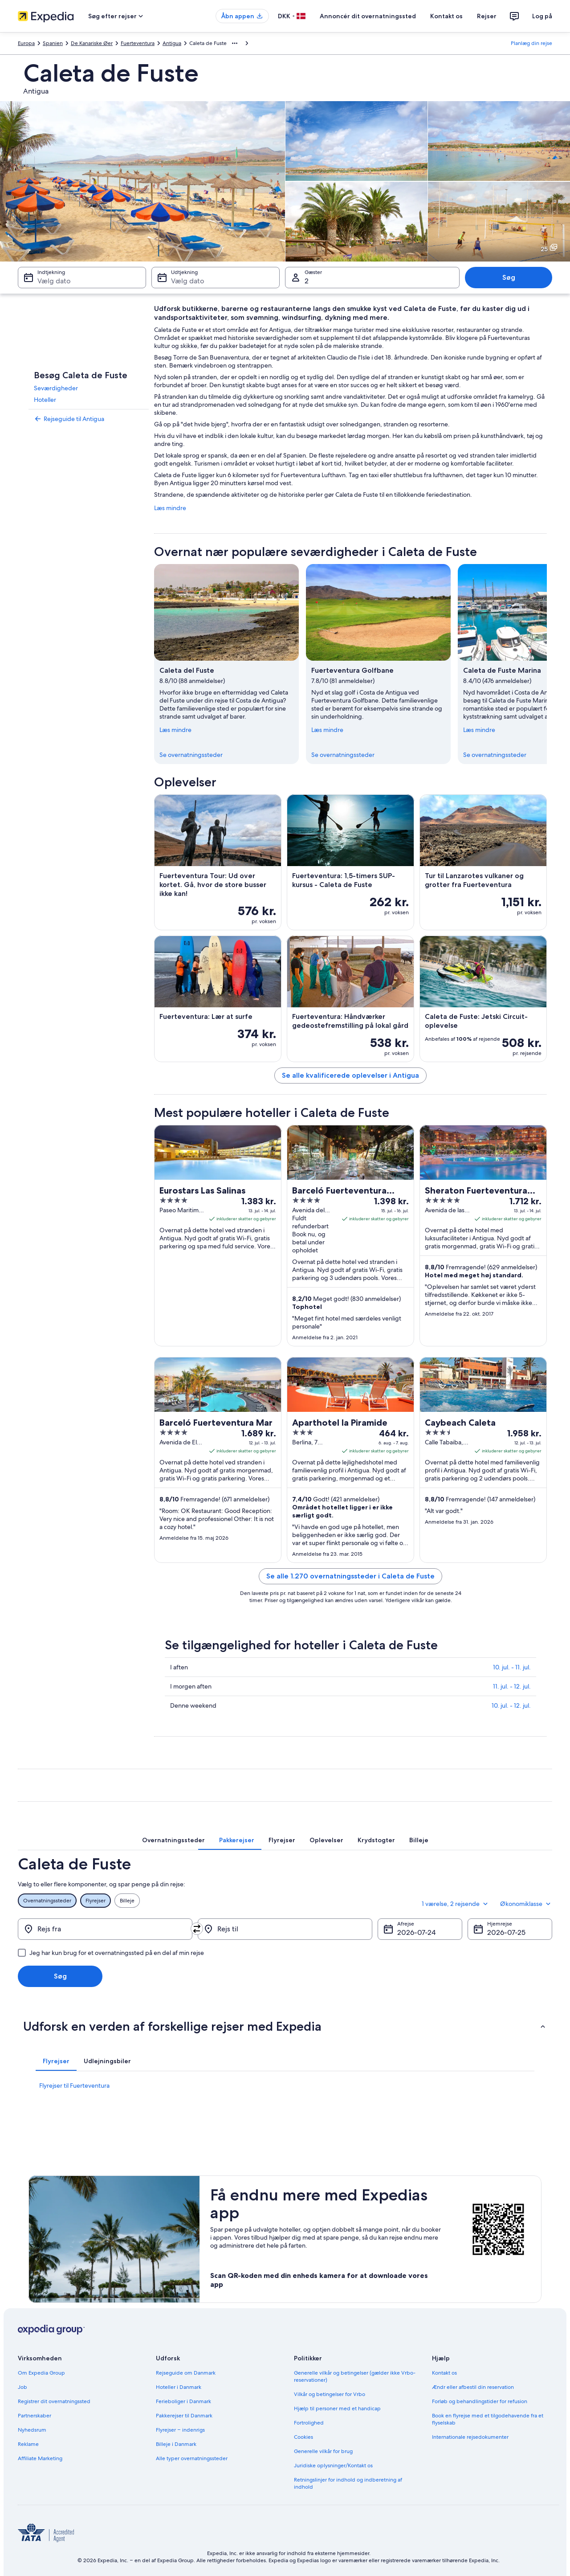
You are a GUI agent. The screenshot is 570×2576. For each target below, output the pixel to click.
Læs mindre (170, 508)
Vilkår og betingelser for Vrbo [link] (329, 2394)
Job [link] (22, 2387)
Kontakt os (446, 16)
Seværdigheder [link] (56, 388)
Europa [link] (26, 43)
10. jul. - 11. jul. (512, 1667)
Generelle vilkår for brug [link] (323, 2451)
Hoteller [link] (45, 400)
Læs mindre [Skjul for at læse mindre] (175, 730)
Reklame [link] (28, 2444)
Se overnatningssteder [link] (191, 755)
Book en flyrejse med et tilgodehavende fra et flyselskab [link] (487, 2419)
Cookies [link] (303, 2437)
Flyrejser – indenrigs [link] (180, 2429)
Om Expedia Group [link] (41, 2372)
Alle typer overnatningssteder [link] (192, 2458)
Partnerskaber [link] (34, 2415)
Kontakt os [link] (444, 2372)
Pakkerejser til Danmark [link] (184, 2415)
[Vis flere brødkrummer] (235, 43)
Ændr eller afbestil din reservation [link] (473, 2387)
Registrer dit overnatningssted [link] (54, 2401)
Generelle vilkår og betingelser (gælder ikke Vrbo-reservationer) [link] (354, 2376)
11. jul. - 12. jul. (512, 1686)
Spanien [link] (53, 43)
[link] (88, 419)
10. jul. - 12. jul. (511, 1705)
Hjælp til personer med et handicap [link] (337, 2408)
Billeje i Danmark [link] (176, 2444)
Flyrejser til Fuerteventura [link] (74, 2085)
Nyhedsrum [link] (32, 2429)
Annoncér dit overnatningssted (368, 16)
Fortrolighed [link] (309, 2422)
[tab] (173, 1840)
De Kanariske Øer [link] (92, 43)
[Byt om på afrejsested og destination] (197, 1928)
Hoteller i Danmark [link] (178, 2387)
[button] (285, 2026)
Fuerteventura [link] (138, 43)
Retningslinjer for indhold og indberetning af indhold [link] (348, 2483)
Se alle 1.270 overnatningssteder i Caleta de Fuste (350, 1576)
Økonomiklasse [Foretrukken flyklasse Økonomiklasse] (526, 1904)
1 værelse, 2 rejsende (455, 1904)
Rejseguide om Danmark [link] (186, 2372)
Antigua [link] (172, 43)
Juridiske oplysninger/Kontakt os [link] (333, 2465)
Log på (542, 16)
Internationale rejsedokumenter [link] (470, 2437)
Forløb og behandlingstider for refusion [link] (479, 2401)
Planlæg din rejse (531, 43)
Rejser (487, 16)
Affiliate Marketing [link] (40, 2458)
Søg (508, 277)
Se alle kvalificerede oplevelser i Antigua (350, 1075)
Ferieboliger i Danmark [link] (183, 2401)
